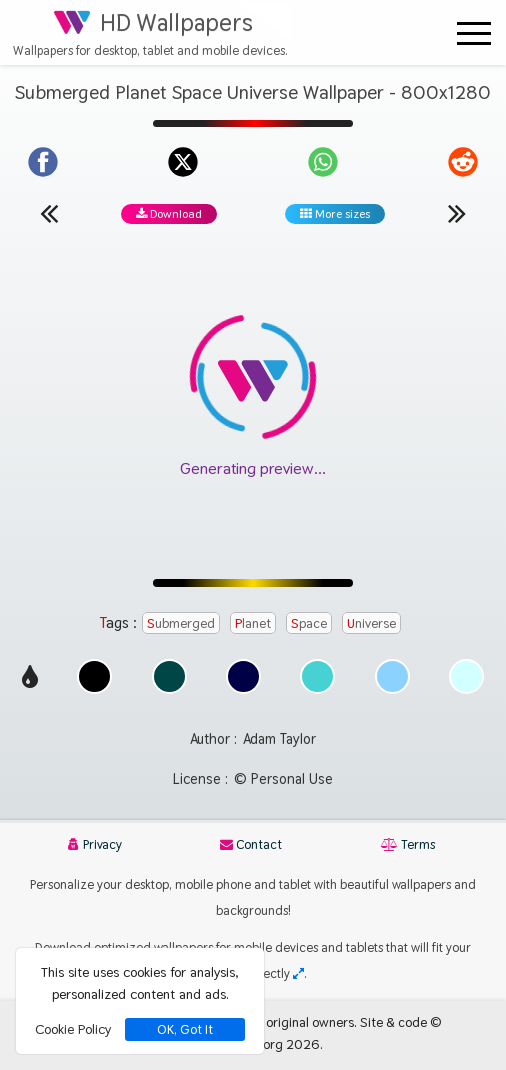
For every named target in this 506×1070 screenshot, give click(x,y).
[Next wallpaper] (457, 213)
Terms (408, 844)
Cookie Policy (73, 1029)
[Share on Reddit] (463, 162)
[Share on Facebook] (43, 162)
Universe (371, 623)
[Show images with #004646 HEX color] (169, 688)
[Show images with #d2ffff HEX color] (466, 688)
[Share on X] (183, 162)
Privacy (95, 844)
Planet (253, 623)
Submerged (181, 623)
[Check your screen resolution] (298, 973)
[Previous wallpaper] (49, 213)
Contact (251, 844)
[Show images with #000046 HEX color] (243, 688)
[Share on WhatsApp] (323, 162)
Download (169, 214)
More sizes (335, 214)
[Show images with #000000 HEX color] (94, 688)
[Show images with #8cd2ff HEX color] (392, 688)
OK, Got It (185, 1029)
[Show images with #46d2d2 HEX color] (317, 688)
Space (309, 623)
